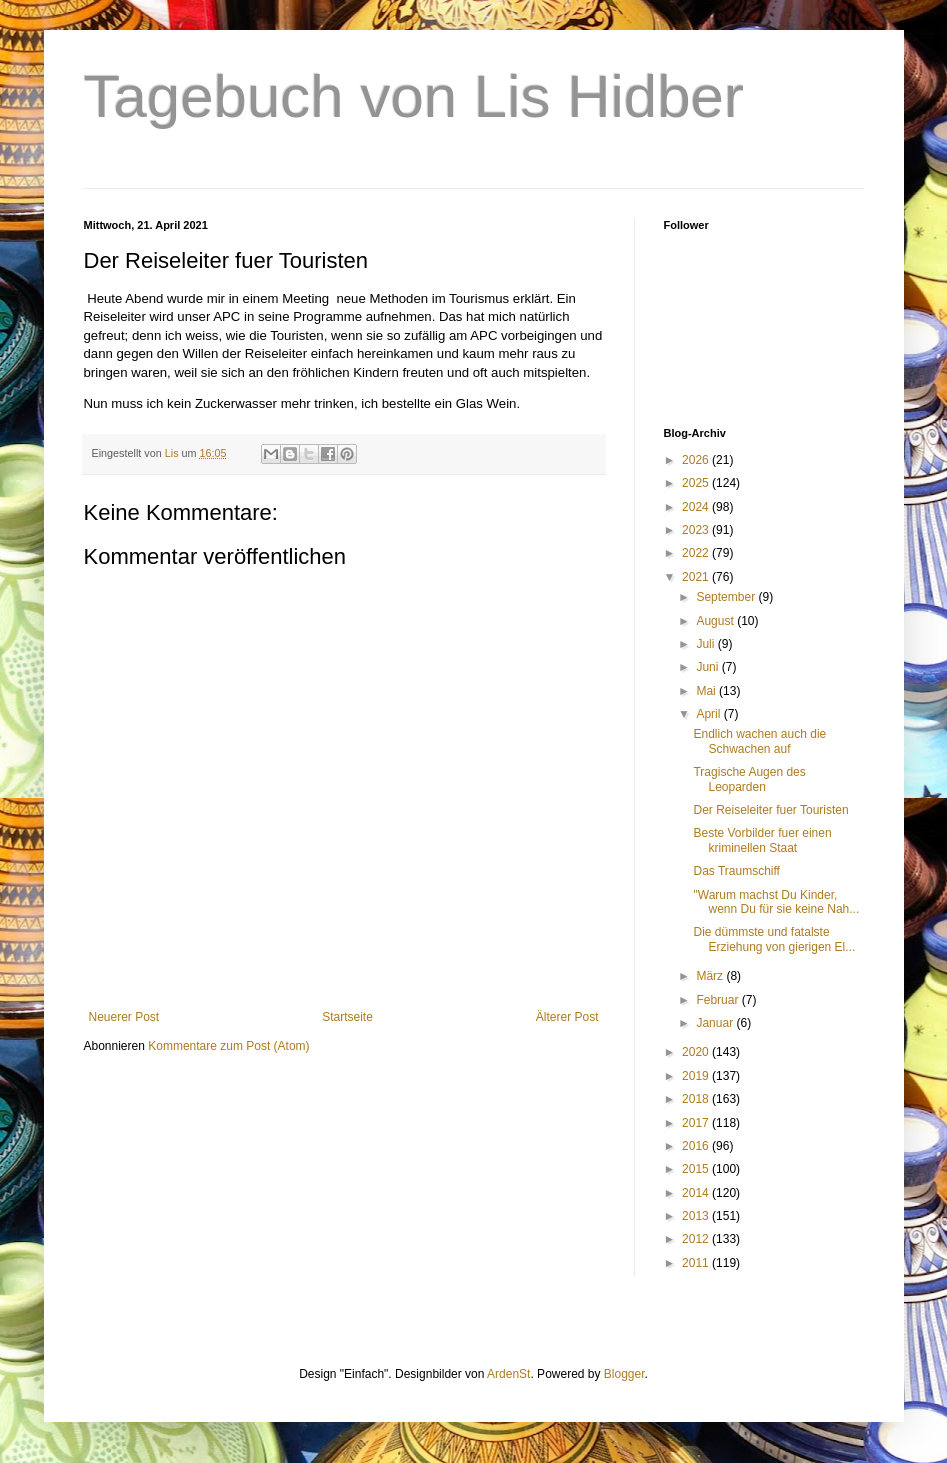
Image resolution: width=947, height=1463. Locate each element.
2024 (697, 507)
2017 (697, 1123)
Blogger (624, 1374)
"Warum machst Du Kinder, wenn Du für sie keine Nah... (776, 902)
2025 (697, 483)
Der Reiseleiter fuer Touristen (770, 810)
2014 (697, 1193)
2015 (697, 1169)
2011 (697, 1263)
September (727, 597)
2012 (697, 1239)
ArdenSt (508, 1374)
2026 (697, 460)
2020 (697, 1052)
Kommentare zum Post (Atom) (228, 1046)
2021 (697, 577)
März (711, 976)
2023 (697, 530)
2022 (697, 553)
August (716, 621)
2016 (697, 1146)
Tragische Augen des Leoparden (749, 779)
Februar (718, 1000)
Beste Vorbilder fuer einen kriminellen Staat (762, 840)
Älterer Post (567, 1017)
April (709, 714)
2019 (697, 1076)
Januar (716, 1023)
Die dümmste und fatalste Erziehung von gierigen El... (774, 939)
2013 (697, 1216)
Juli (706, 644)
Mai (707, 691)
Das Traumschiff (736, 871)
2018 (697, 1099)
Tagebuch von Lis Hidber (414, 96)
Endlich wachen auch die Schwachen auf (759, 741)
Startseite (347, 1017)
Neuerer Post (124, 1017)
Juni (708, 667)
